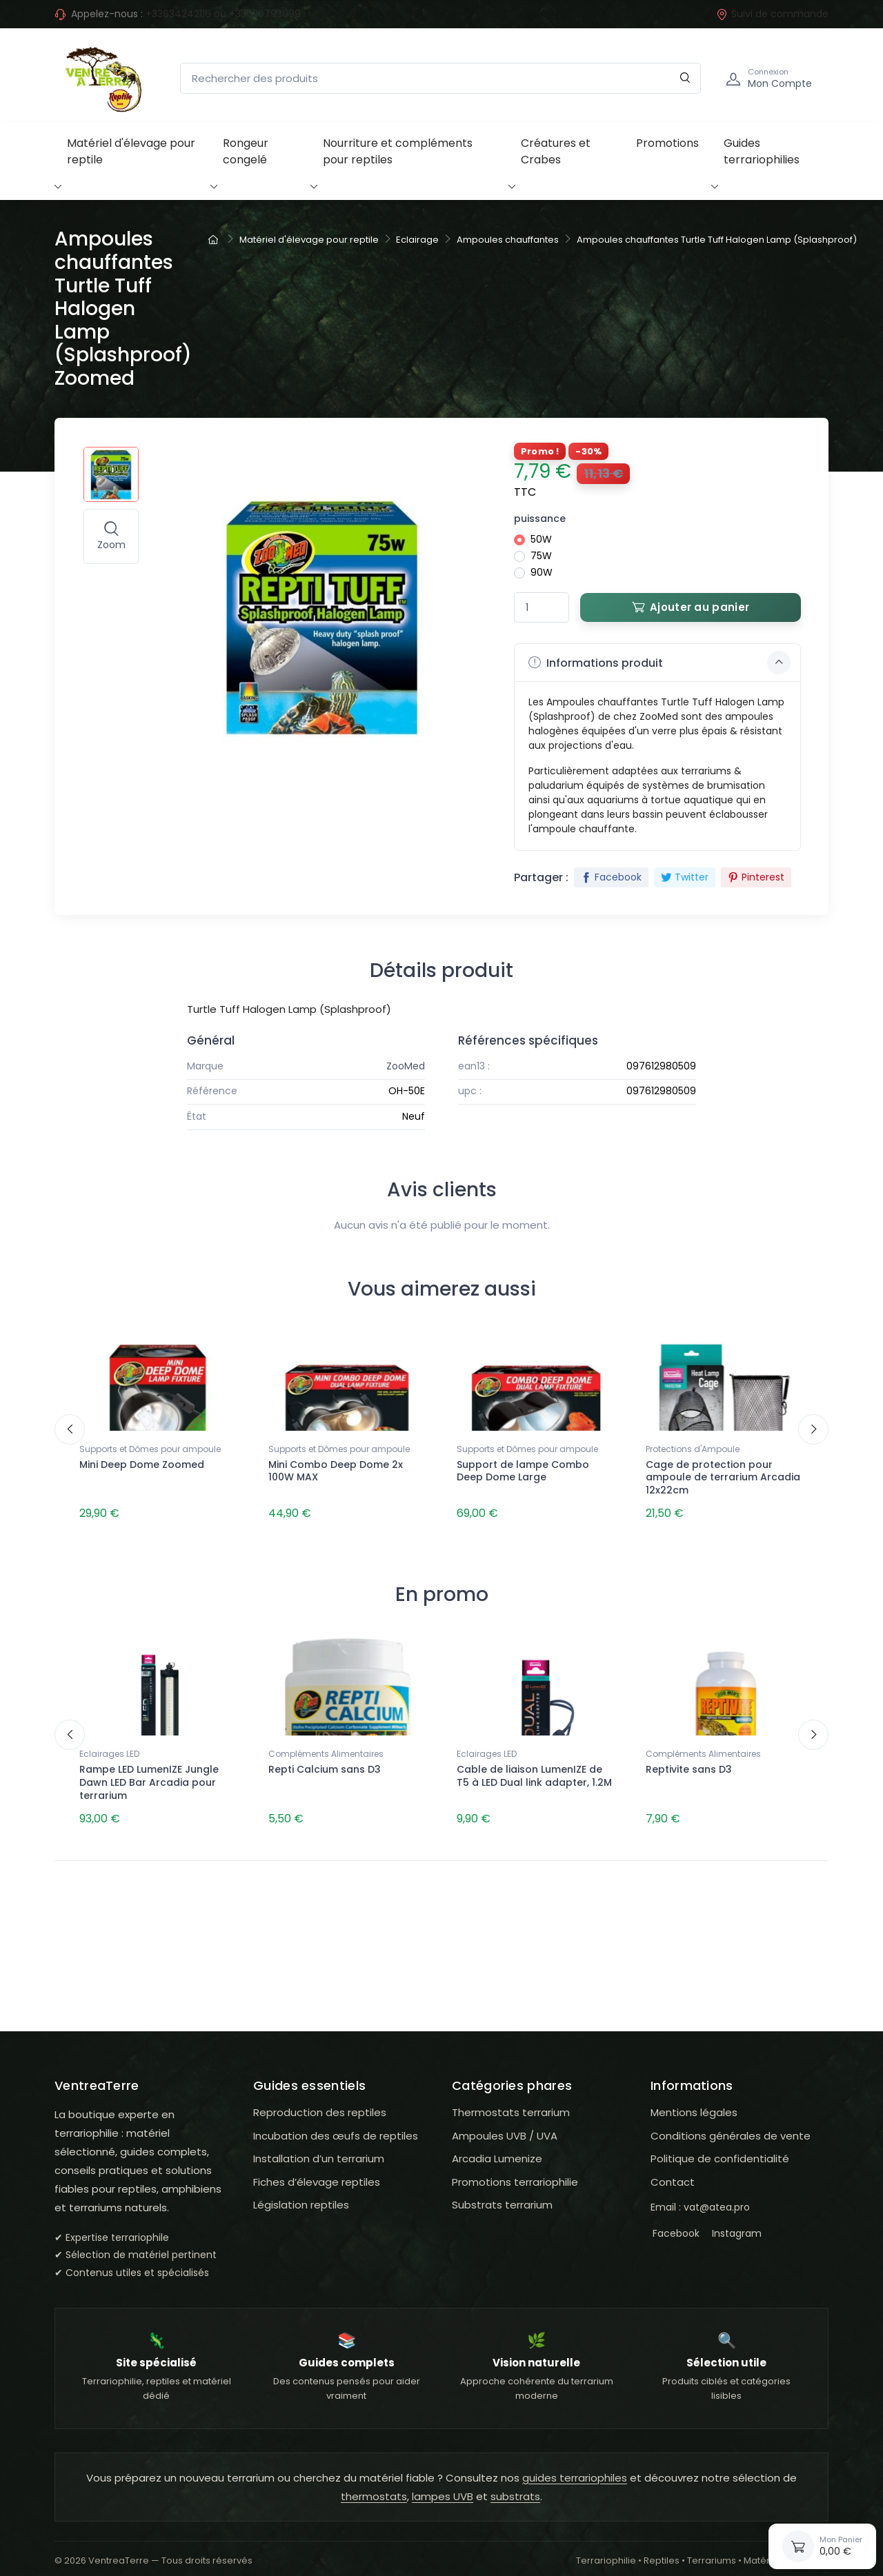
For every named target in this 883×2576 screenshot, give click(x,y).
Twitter (684, 877)
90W (541, 572)
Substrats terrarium (502, 2193)
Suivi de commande (772, 14)
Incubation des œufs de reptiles (335, 2124)
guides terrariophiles (574, 2466)
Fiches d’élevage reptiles (316, 2170)
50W (541, 539)
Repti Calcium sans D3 (324, 1764)
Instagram (735, 2221)
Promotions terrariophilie (515, 2170)
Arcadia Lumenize (497, 2147)
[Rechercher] (685, 78)
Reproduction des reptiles (319, 2101)
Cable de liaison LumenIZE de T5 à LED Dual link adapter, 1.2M (534, 1770)
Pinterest (756, 877)
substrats (515, 2484)
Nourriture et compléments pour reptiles (398, 151)
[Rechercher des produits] (440, 78)
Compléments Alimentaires (326, 1748)
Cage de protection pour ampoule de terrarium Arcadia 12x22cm (723, 1478)
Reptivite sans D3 (689, 1764)
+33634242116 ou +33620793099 (223, 14)
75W (541, 556)
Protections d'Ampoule (693, 1449)
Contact (673, 2170)
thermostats (374, 2484)
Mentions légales (694, 2101)
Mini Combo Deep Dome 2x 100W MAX (335, 1471)
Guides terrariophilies (762, 151)
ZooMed (405, 1066)
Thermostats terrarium (511, 2101)
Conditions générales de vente (731, 2124)
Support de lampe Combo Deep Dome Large (523, 1471)
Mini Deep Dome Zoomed (141, 1464)
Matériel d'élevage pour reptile (131, 151)
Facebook (611, 877)
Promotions (667, 143)
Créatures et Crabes (556, 151)
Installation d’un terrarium (318, 2147)
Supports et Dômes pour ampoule (150, 1449)
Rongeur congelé (245, 151)
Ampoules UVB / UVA (504, 2124)
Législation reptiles (301, 2193)
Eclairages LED (109, 1748)
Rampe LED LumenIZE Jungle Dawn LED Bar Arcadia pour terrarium (149, 1777)
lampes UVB (442, 2484)
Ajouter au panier (690, 607)
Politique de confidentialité (720, 2147)
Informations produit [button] (659, 662)
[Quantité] (541, 607)
